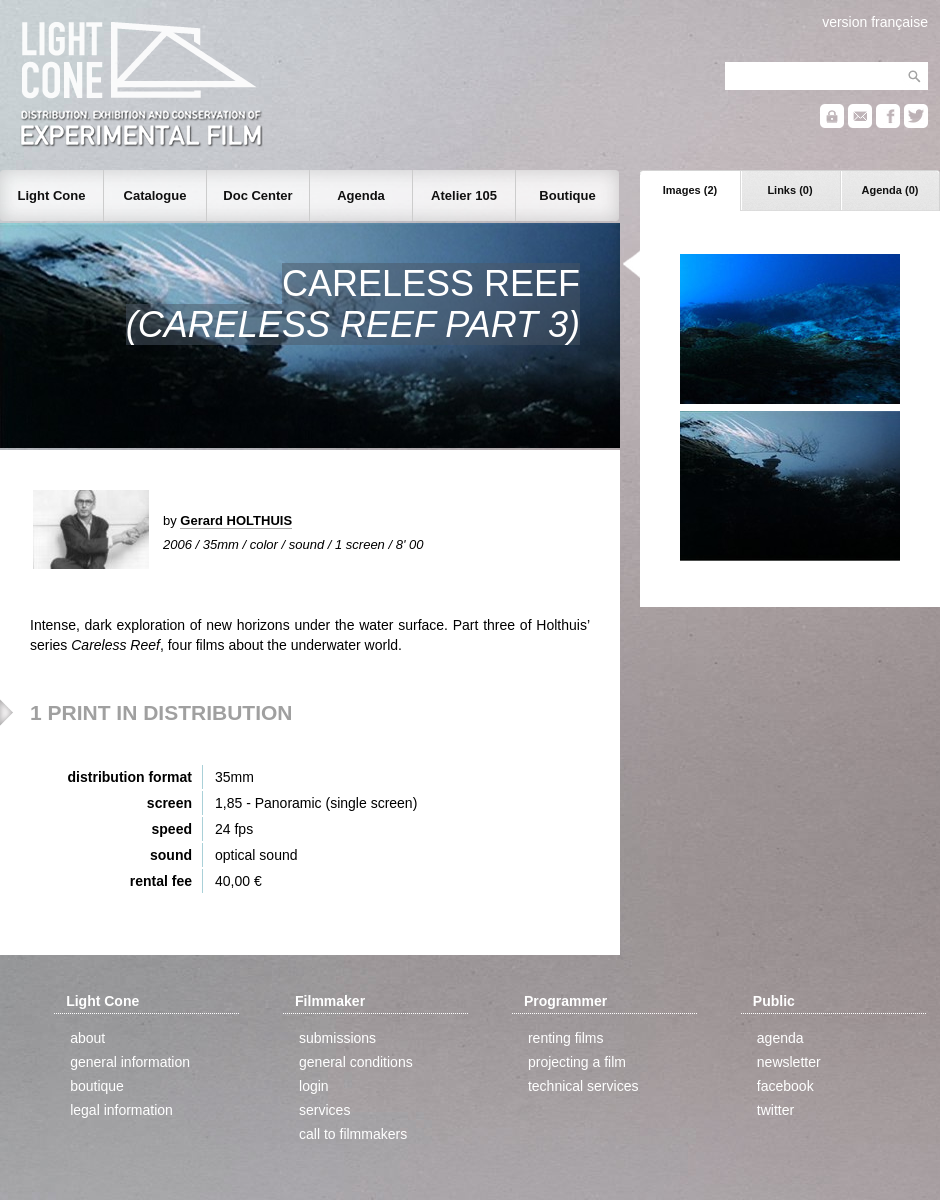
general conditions (356, 1062)
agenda (780, 1038)
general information (130, 1062)
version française (875, 22)
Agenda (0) (890, 190)
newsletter (789, 1062)
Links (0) (789, 190)
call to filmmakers (353, 1134)
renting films (565, 1038)
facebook (785, 1086)
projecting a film (577, 1062)
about (87, 1038)
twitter (775, 1110)
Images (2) (690, 190)
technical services (583, 1086)
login (314, 1086)
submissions (337, 1038)
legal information (121, 1110)
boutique (97, 1086)
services (324, 1110)
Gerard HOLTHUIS (236, 520)
